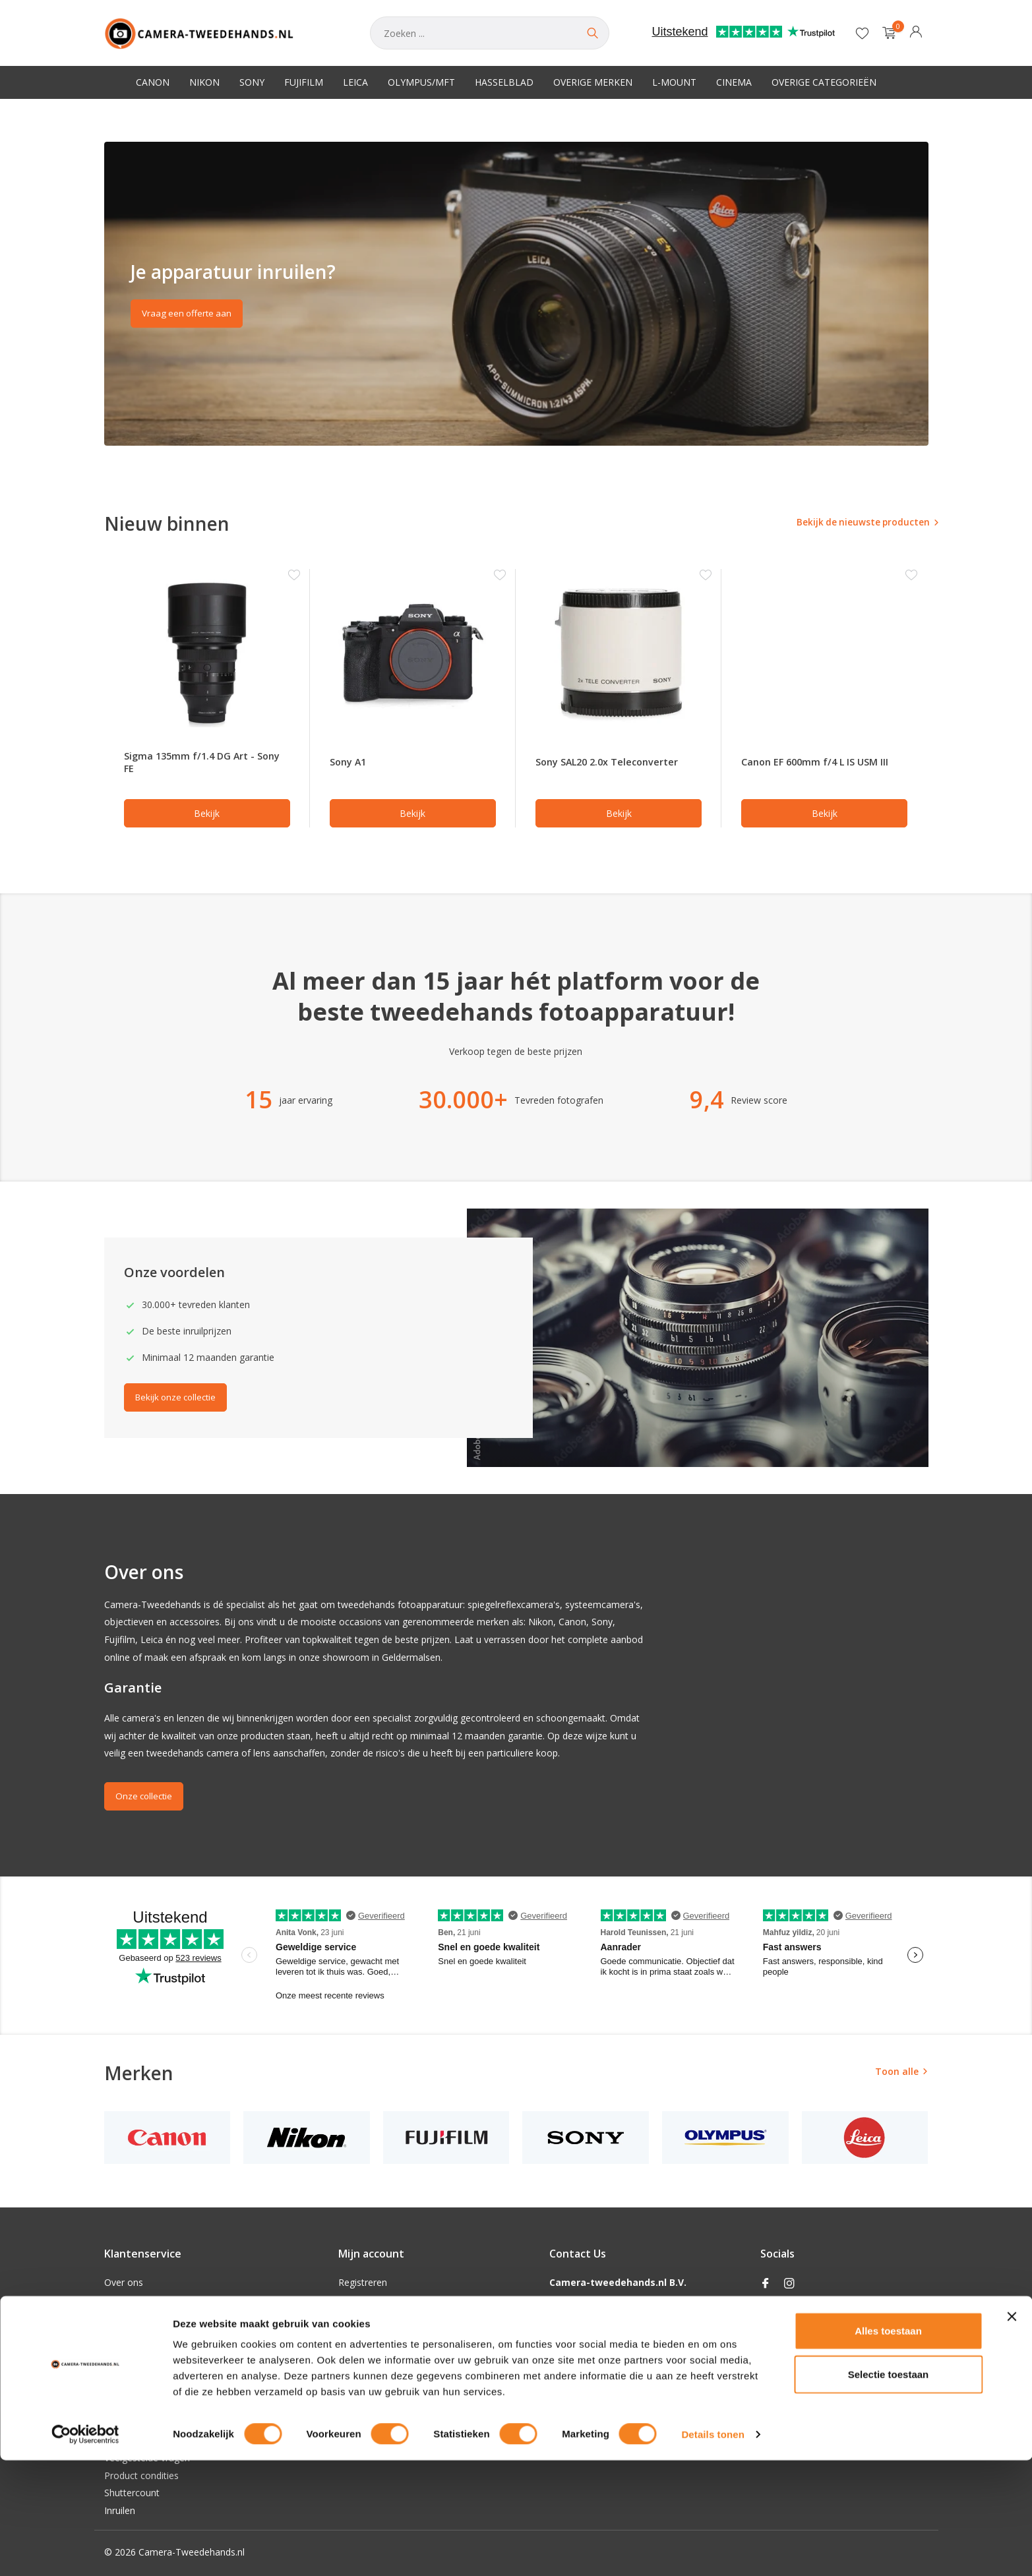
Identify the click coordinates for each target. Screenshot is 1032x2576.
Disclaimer (126, 2317)
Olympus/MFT (421, 82)
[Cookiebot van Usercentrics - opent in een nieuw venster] (85, 2550)
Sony (251, 82)
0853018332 (575, 2352)
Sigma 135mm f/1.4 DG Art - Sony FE (193, 764)
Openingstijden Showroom (161, 2405)
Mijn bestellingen (374, 2300)
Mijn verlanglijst (371, 2317)
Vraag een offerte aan (190, 315)
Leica (355, 82)
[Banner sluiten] (1011, 2432)
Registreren (362, 2282)
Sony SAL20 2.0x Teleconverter (614, 764)
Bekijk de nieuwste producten (851, 522)
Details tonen (712, 2550)
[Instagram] (789, 2284)
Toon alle (897, 2074)
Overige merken (592, 82)
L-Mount (674, 82)
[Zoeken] (489, 32)
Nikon (204, 82)
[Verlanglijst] (862, 33)
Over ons (123, 2282)
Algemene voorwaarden (155, 2300)
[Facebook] (765, 2284)
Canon (152, 82)
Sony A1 (350, 764)
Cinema (734, 82)
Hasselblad (504, 82)
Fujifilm (303, 82)
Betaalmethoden (140, 2352)
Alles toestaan (888, 2446)
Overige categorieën (824, 82)
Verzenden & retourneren (158, 2370)
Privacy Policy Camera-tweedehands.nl (186, 2335)
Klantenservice (135, 2387)
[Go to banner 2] (516, 294)
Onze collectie (147, 1799)
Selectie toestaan (888, 2490)
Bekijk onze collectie (180, 1400)
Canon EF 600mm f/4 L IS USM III (819, 764)
